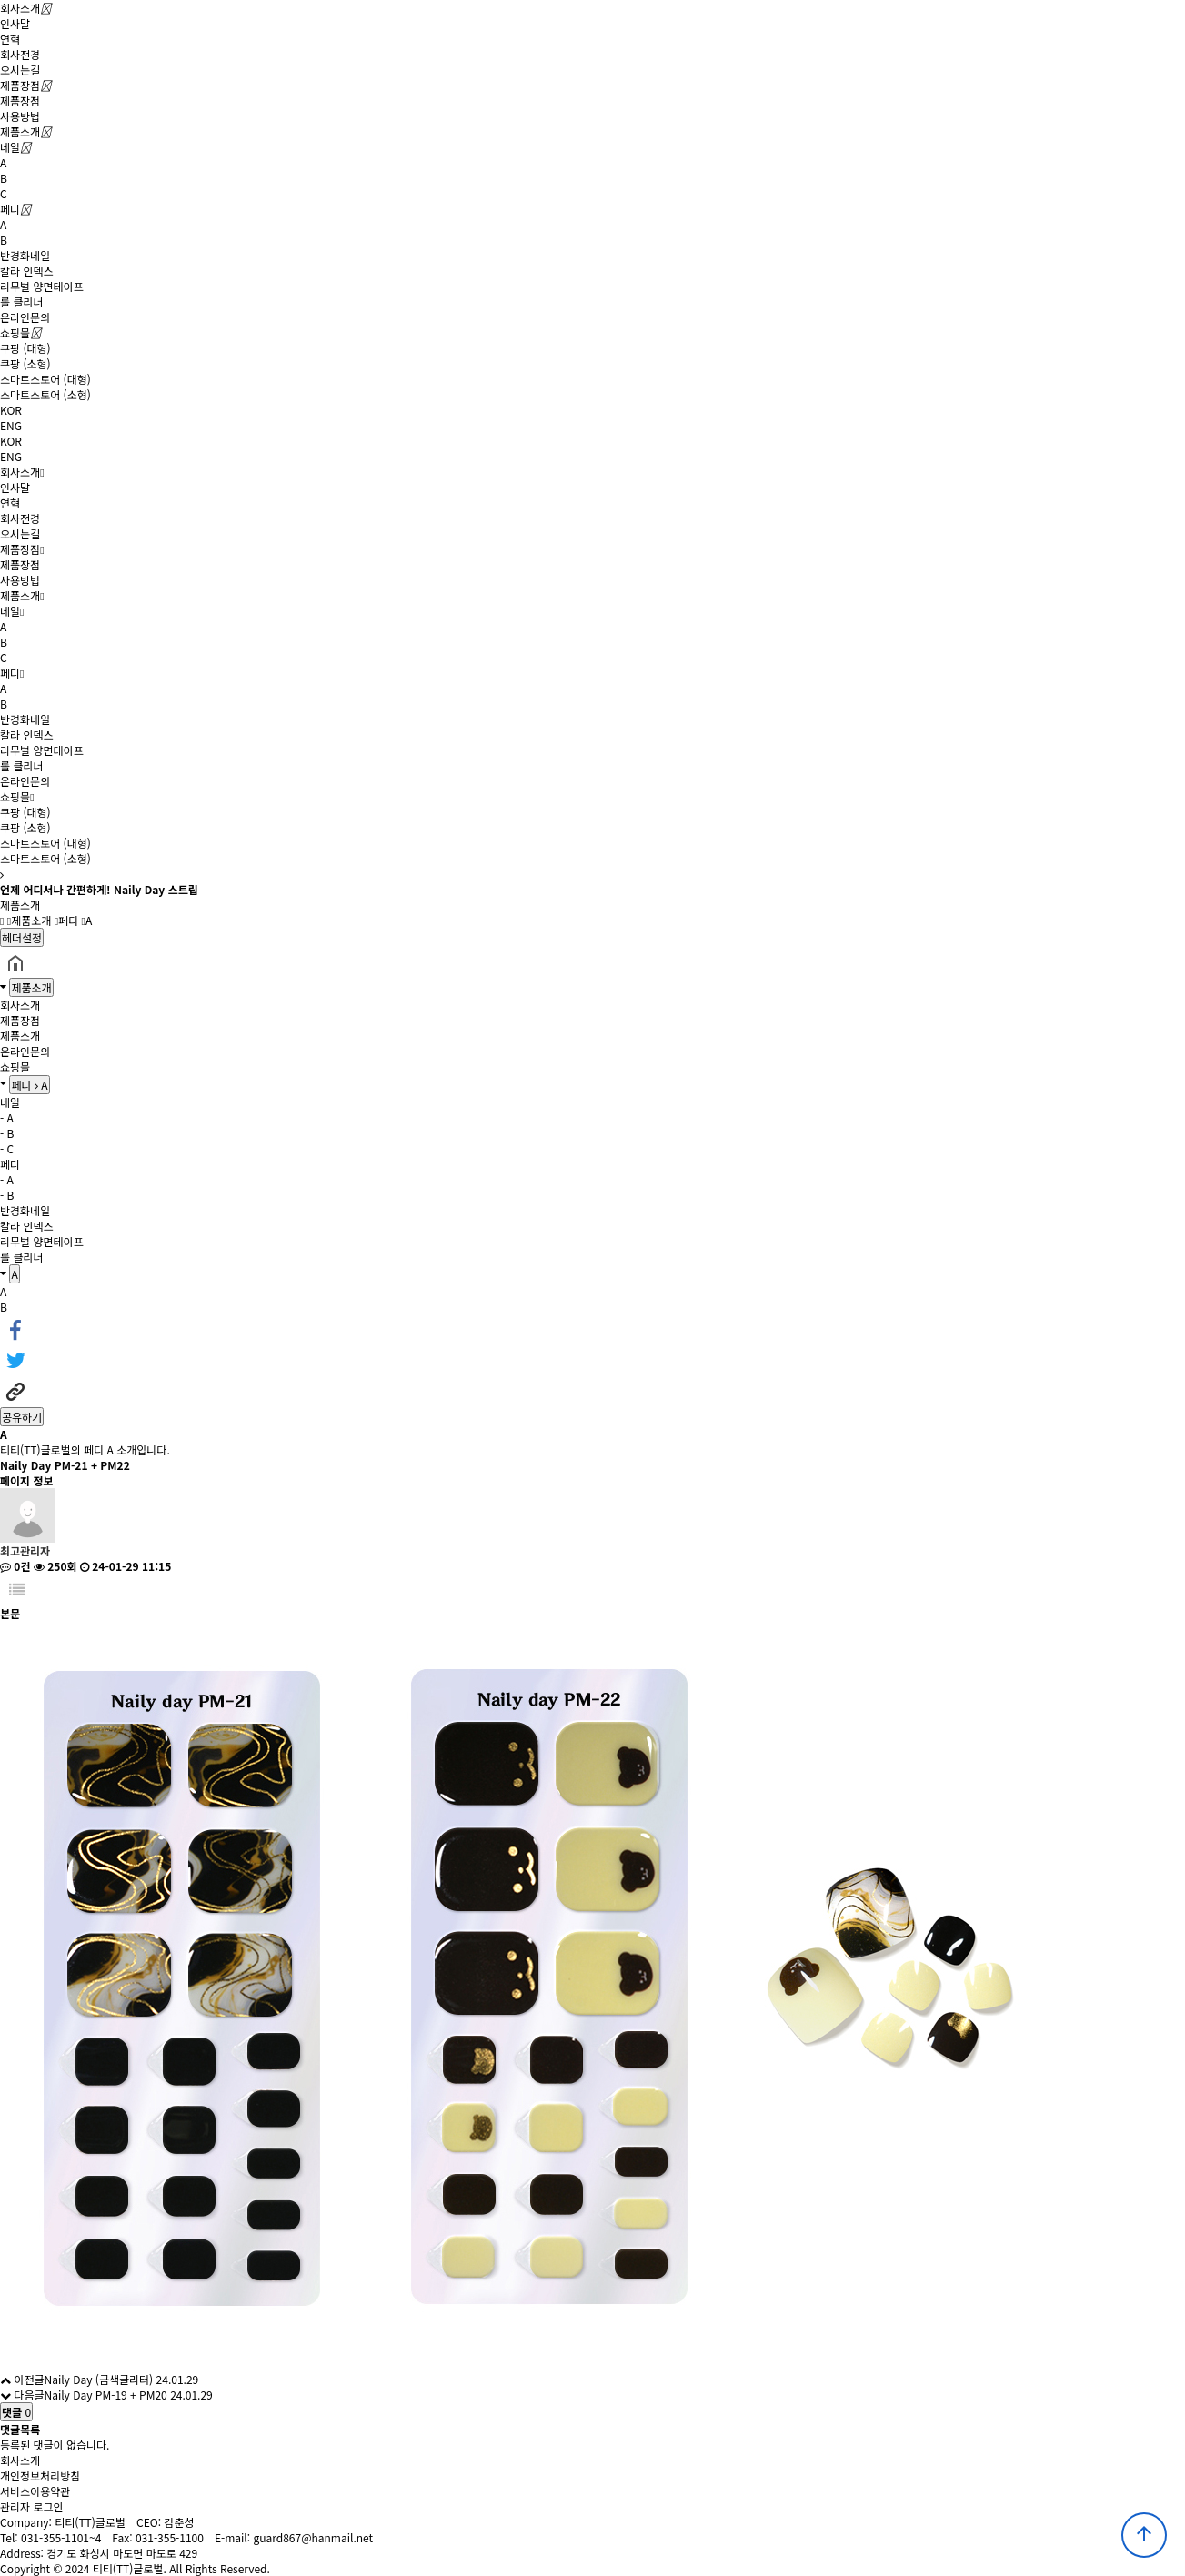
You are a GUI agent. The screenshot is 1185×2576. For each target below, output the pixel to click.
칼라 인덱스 (27, 270)
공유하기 (22, 1416)
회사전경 (20, 54)
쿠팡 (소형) (25, 363)
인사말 (15, 23)
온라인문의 (25, 317)
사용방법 (20, 116)
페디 (10, 208)
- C (7, 1148)
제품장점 (20, 85)
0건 (15, 1566)
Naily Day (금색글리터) (98, 2379)
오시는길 (20, 69)
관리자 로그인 (32, 2506)
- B (7, 1133)
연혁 (10, 38)
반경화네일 (25, 255)
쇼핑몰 (15, 332)
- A (7, 1117)
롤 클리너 (22, 301)
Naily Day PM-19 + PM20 (105, 2394)
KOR (11, 410)
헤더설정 (22, 937)
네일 (10, 147)
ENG (11, 425)
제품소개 (20, 131)
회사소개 (20, 7)
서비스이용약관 (35, 2491)
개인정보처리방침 (40, 2475)
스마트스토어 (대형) (45, 379)
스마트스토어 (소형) (45, 394)
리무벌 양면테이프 (42, 286)
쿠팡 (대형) (25, 348)
